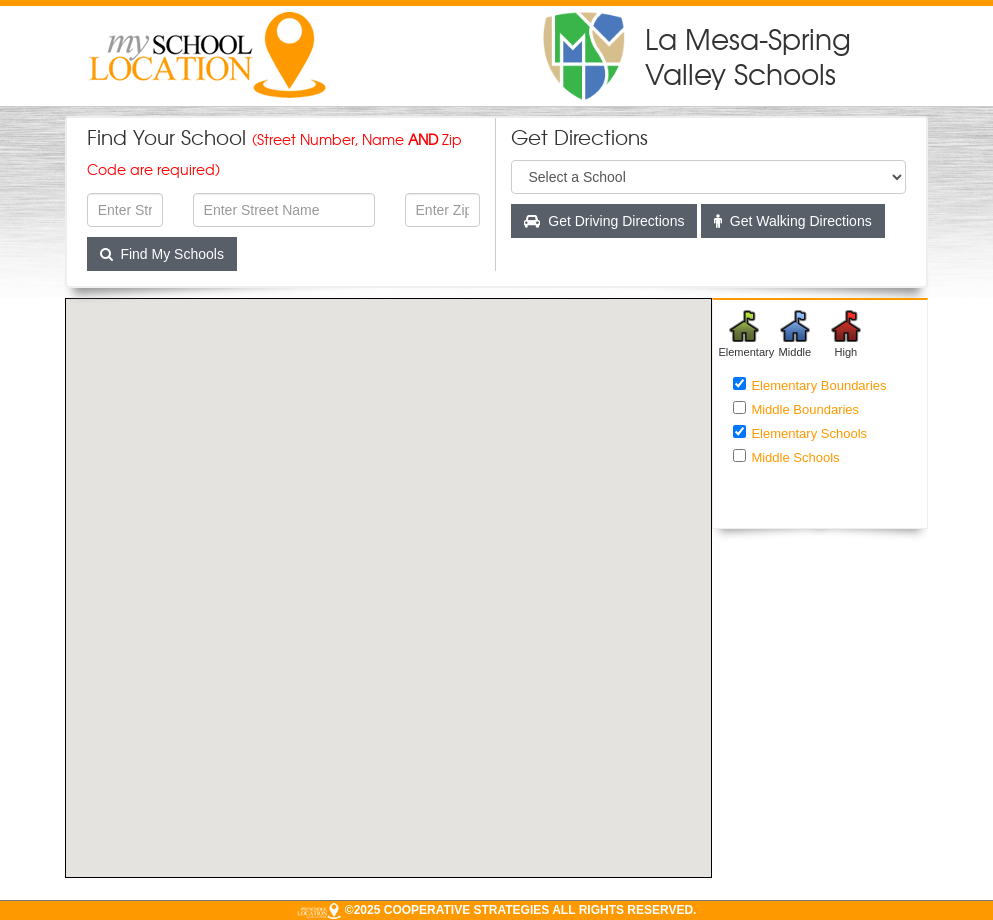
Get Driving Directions (605, 221)
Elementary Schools (809, 433)
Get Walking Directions (793, 221)
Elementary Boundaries (818, 385)
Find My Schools (162, 254)
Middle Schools (795, 457)
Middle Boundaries (805, 409)
